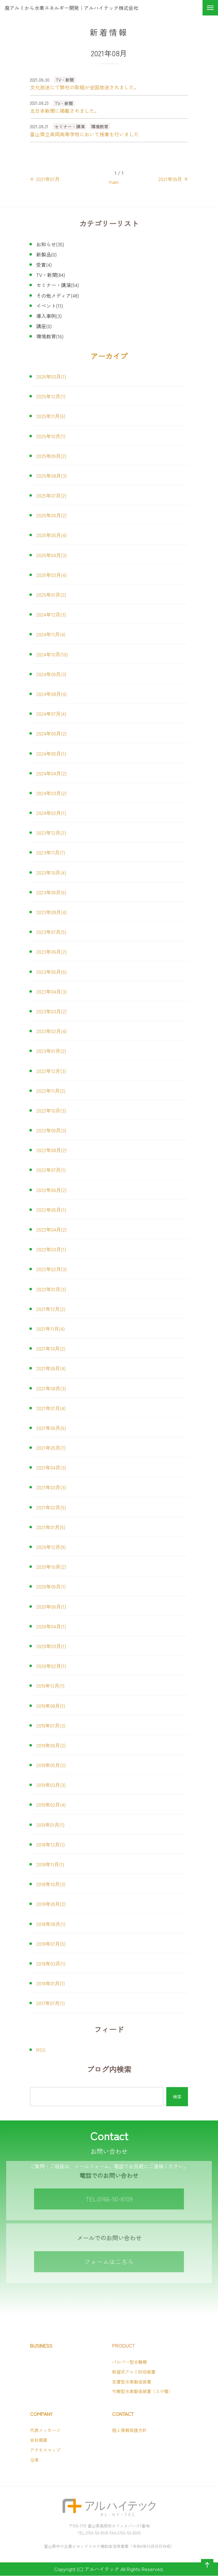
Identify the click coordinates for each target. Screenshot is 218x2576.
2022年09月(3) (51, 1130)
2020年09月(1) (51, 1586)
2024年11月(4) (50, 634)
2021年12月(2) (50, 1309)
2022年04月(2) (51, 1229)
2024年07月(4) (51, 713)
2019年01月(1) (50, 1824)
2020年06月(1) (51, 1606)
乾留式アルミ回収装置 (133, 2372)
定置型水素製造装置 (131, 2382)
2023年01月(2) (51, 1051)
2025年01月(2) (51, 594)
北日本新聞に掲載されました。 (64, 110)
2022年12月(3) (51, 1071)
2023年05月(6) (51, 971)
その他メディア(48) (57, 295)
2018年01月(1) (50, 1983)
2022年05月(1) (51, 1209)
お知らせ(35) (50, 244)
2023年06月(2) (51, 951)
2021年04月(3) (51, 1467)
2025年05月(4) (51, 535)
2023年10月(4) (51, 872)
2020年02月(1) (51, 1666)
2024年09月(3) (51, 674)
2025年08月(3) (51, 475)
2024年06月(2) (51, 733)
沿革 (34, 2460)
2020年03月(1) (51, 1646)
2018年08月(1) (50, 1924)
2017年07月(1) (50, 2003)
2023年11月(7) (50, 852)
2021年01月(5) (50, 1527)
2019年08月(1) (50, 1705)
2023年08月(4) (51, 912)
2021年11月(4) (50, 1328)
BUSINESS (41, 2346)
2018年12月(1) (50, 1844)
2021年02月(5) (51, 1507)
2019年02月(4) (51, 1804)
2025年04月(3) (51, 555)
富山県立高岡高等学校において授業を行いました (84, 134)
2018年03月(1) (50, 1963)
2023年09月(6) (51, 892)
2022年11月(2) (50, 1090)
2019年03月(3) (51, 1785)
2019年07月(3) (50, 1725)
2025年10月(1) (50, 436)
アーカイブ (109, 355)
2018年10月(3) (50, 1884)
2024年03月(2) (51, 793)
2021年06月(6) (51, 1428)
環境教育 (99, 126)
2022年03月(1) (51, 1249)
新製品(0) (46, 254)
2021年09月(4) (51, 1368)
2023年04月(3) (51, 991)
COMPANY (41, 2414)
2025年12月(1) (50, 396)
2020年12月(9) (51, 1547)
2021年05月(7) (51, 1447)
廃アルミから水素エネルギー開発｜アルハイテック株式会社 (71, 7)
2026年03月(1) (51, 376)
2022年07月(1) (51, 1169)
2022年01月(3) (51, 1289)
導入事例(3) (49, 316)
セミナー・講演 (69, 126)
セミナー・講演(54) (57, 285)
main (114, 181)
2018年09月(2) (51, 1904)
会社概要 (38, 2440)
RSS (41, 2049)
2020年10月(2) (51, 1566)
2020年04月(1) (51, 1626)
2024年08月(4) (51, 694)
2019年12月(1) (50, 1685)
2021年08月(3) (51, 1388)
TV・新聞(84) (50, 274)
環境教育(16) (49, 336)
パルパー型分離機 (129, 2362)
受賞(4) (44, 264)
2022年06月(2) (51, 1190)
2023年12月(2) (51, 832)
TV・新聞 (65, 80)
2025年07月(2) (51, 495)
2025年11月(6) (50, 416)
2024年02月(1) (51, 813)
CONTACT (123, 2414)
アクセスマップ (45, 2450)
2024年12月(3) (51, 614)
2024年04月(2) (51, 773)
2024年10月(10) (52, 654)
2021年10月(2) (50, 1348)
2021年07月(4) (51, 1408)
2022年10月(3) (51, 1110)
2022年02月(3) (51, 1269)
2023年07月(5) (51, 932)
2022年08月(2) (51, 1150)
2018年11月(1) (50, 1864)
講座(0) (44, 326)
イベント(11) (49, 305)
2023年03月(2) (51, 1011)
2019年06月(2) (51, 1745)
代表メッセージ (45, 2430)
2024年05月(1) (51, 753)
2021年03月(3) (51, 1487)
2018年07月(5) (51, 1943)
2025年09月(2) (51, 456)
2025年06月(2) (51, 515)
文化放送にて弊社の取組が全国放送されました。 (84, 87)
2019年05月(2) (51, 1765)
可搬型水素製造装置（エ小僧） (142, 2391)
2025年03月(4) (51, 575)
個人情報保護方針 (129, 2430)
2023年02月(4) (51, 1031)
